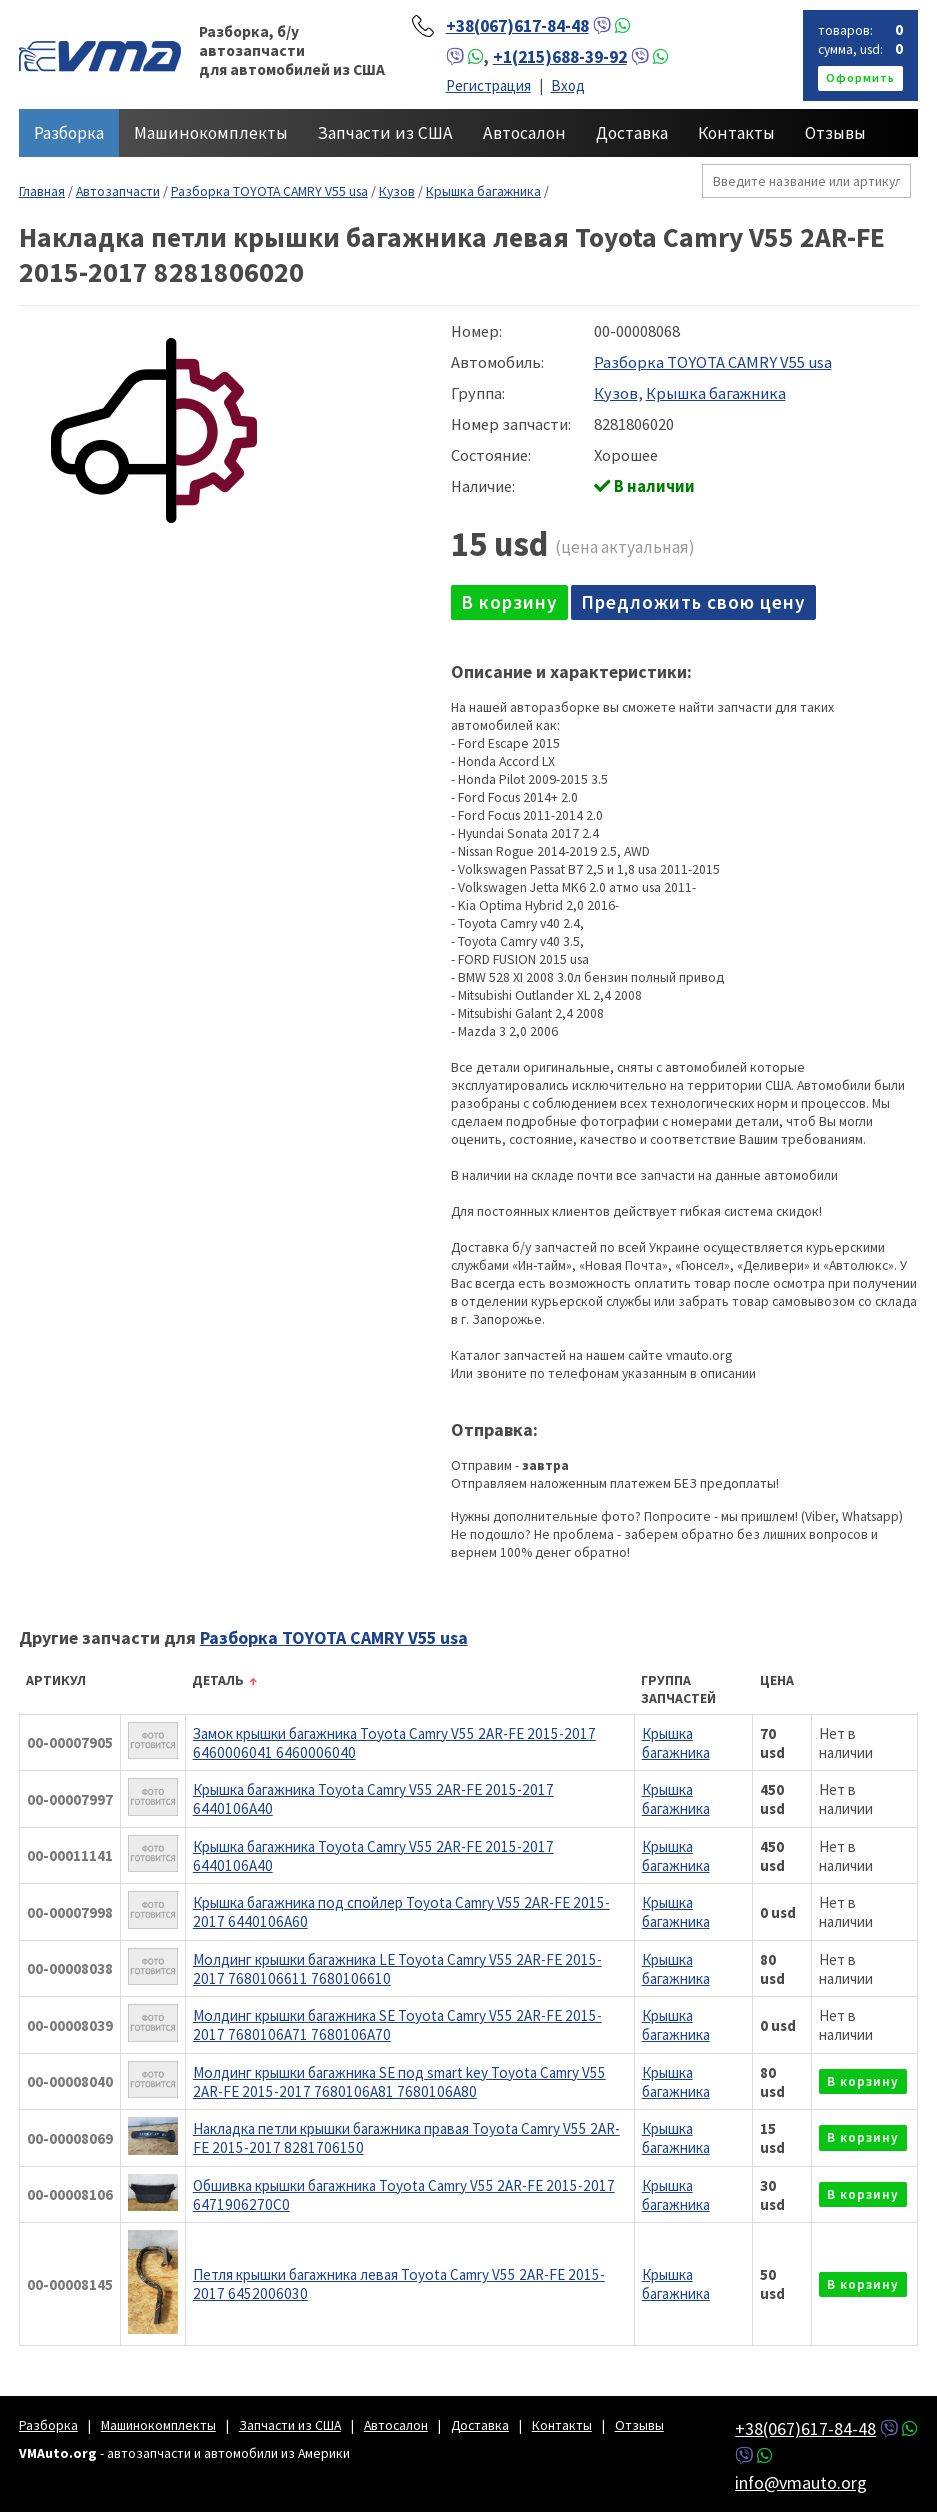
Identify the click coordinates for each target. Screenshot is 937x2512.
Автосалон (524, 133)
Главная (42, 191)
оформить (860, 77)
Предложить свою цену (693, 602)
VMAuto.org (100, 55)
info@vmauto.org (801, 2482)
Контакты (736, 133)
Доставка (632, 133)
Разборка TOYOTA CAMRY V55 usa (269, 191)
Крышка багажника (483, 191)
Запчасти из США (385, 133)
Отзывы (835, 133)
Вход (568, 85)
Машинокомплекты (211, 133)
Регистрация (488, 85)
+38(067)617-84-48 (517, 26)
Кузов (397, 191)
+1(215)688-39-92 (560, 57)
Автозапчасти (118, 191)
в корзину (509, 602)
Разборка (69, 133)
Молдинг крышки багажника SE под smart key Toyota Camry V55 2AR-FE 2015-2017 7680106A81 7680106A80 (399, 2082)
